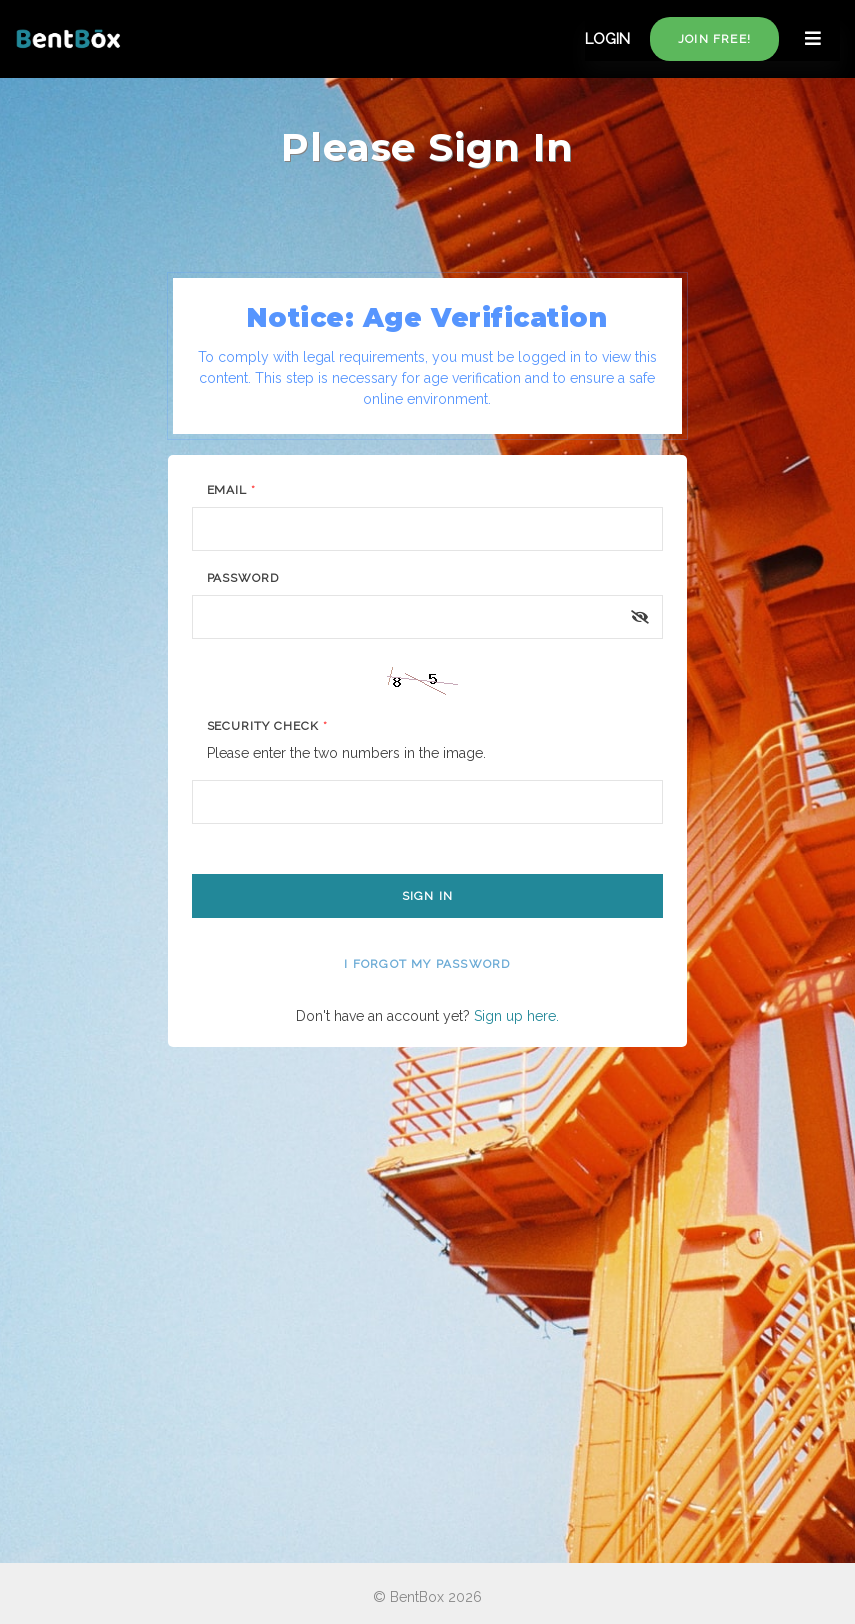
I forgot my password (427, 964)
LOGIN (607, 39)
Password (243, 578)
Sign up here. (516, 1016)
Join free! (714, 39)
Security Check (267, 726)
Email (232, 490)
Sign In (427, 896)
